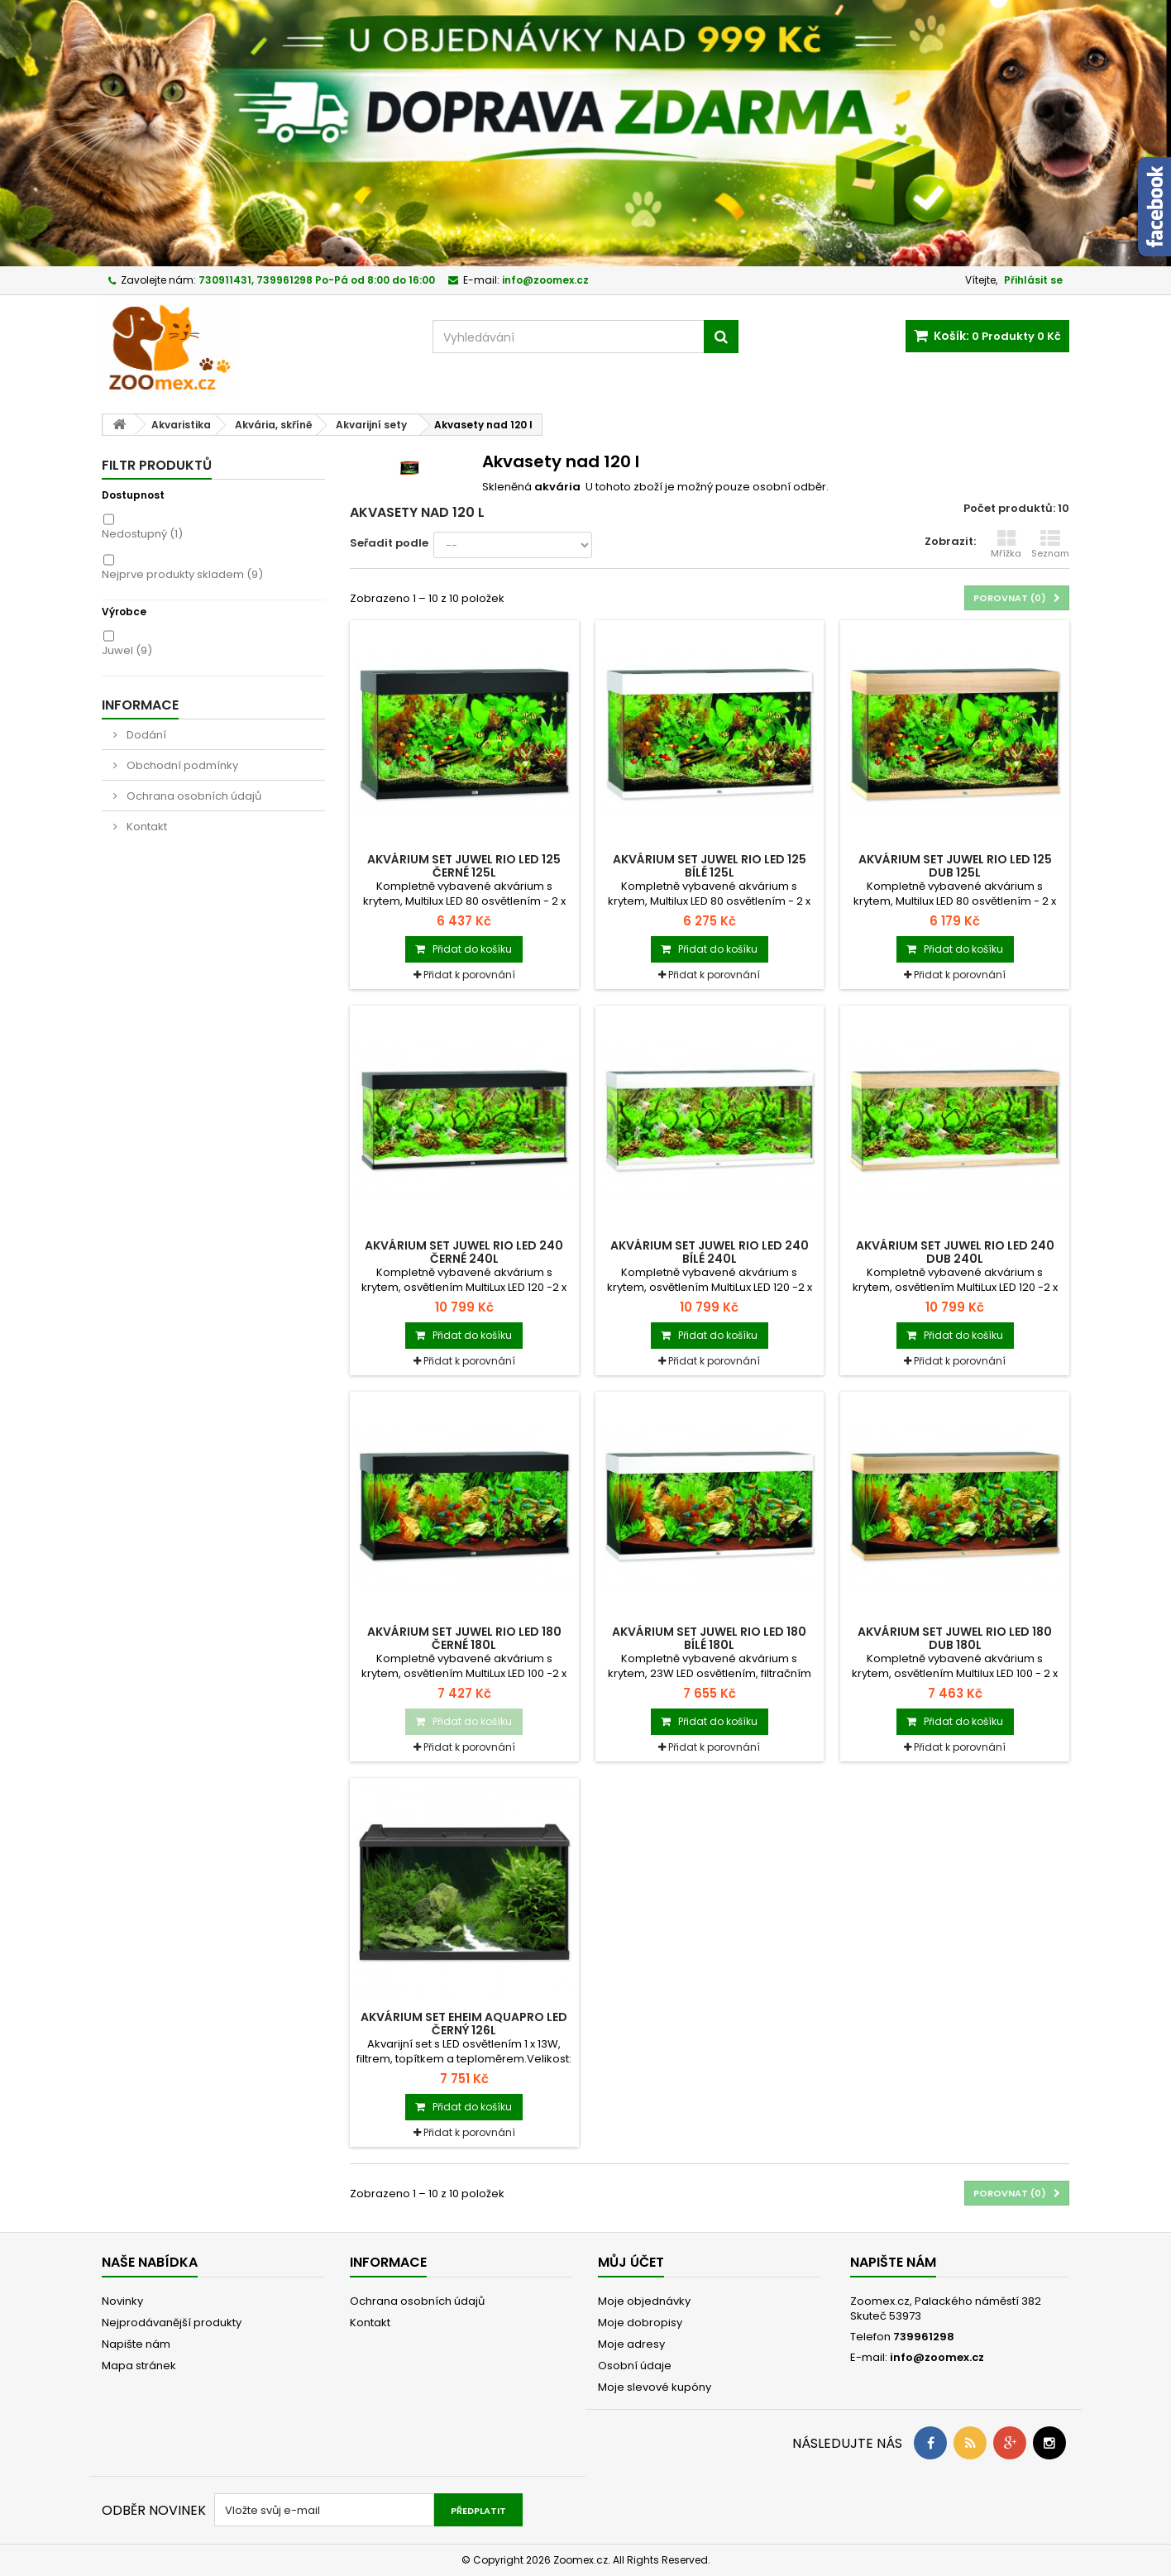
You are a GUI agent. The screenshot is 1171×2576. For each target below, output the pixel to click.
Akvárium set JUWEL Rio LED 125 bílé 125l (709, 866)
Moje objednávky (644, 2301)
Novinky (122, 2301)
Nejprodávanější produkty (171, 2322)
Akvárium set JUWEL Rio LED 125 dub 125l (955, 866)
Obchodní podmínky (181, 765)
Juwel (127, 650)
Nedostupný (142, 534)
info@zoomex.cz (937, 2357)
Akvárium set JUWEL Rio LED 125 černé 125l (464, 866)
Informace (140, 704)
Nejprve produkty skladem (182, 574)
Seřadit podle (389, 543)
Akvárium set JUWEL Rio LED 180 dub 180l (955, 1638)
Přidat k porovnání (469, 975)
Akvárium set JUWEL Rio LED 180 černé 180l (464, 1638)
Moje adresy (631, 2344)
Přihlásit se (1033, 280)
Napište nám (136, 2344)
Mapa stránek (139, 2365)
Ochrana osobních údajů (192, 796)
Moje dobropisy (640, 2322)
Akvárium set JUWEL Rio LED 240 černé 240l (464, 1252)
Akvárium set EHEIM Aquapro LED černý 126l (464, 2023)
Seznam (1050, 544)
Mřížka (1006, 544)
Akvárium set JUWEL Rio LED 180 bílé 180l (709, 1638)
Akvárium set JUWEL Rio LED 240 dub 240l (955, 1252)
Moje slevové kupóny (654, 2387)
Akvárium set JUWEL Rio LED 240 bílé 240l (709, 1252)
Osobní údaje (635, 2365)
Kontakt (145, 826)
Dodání (145, 735)
